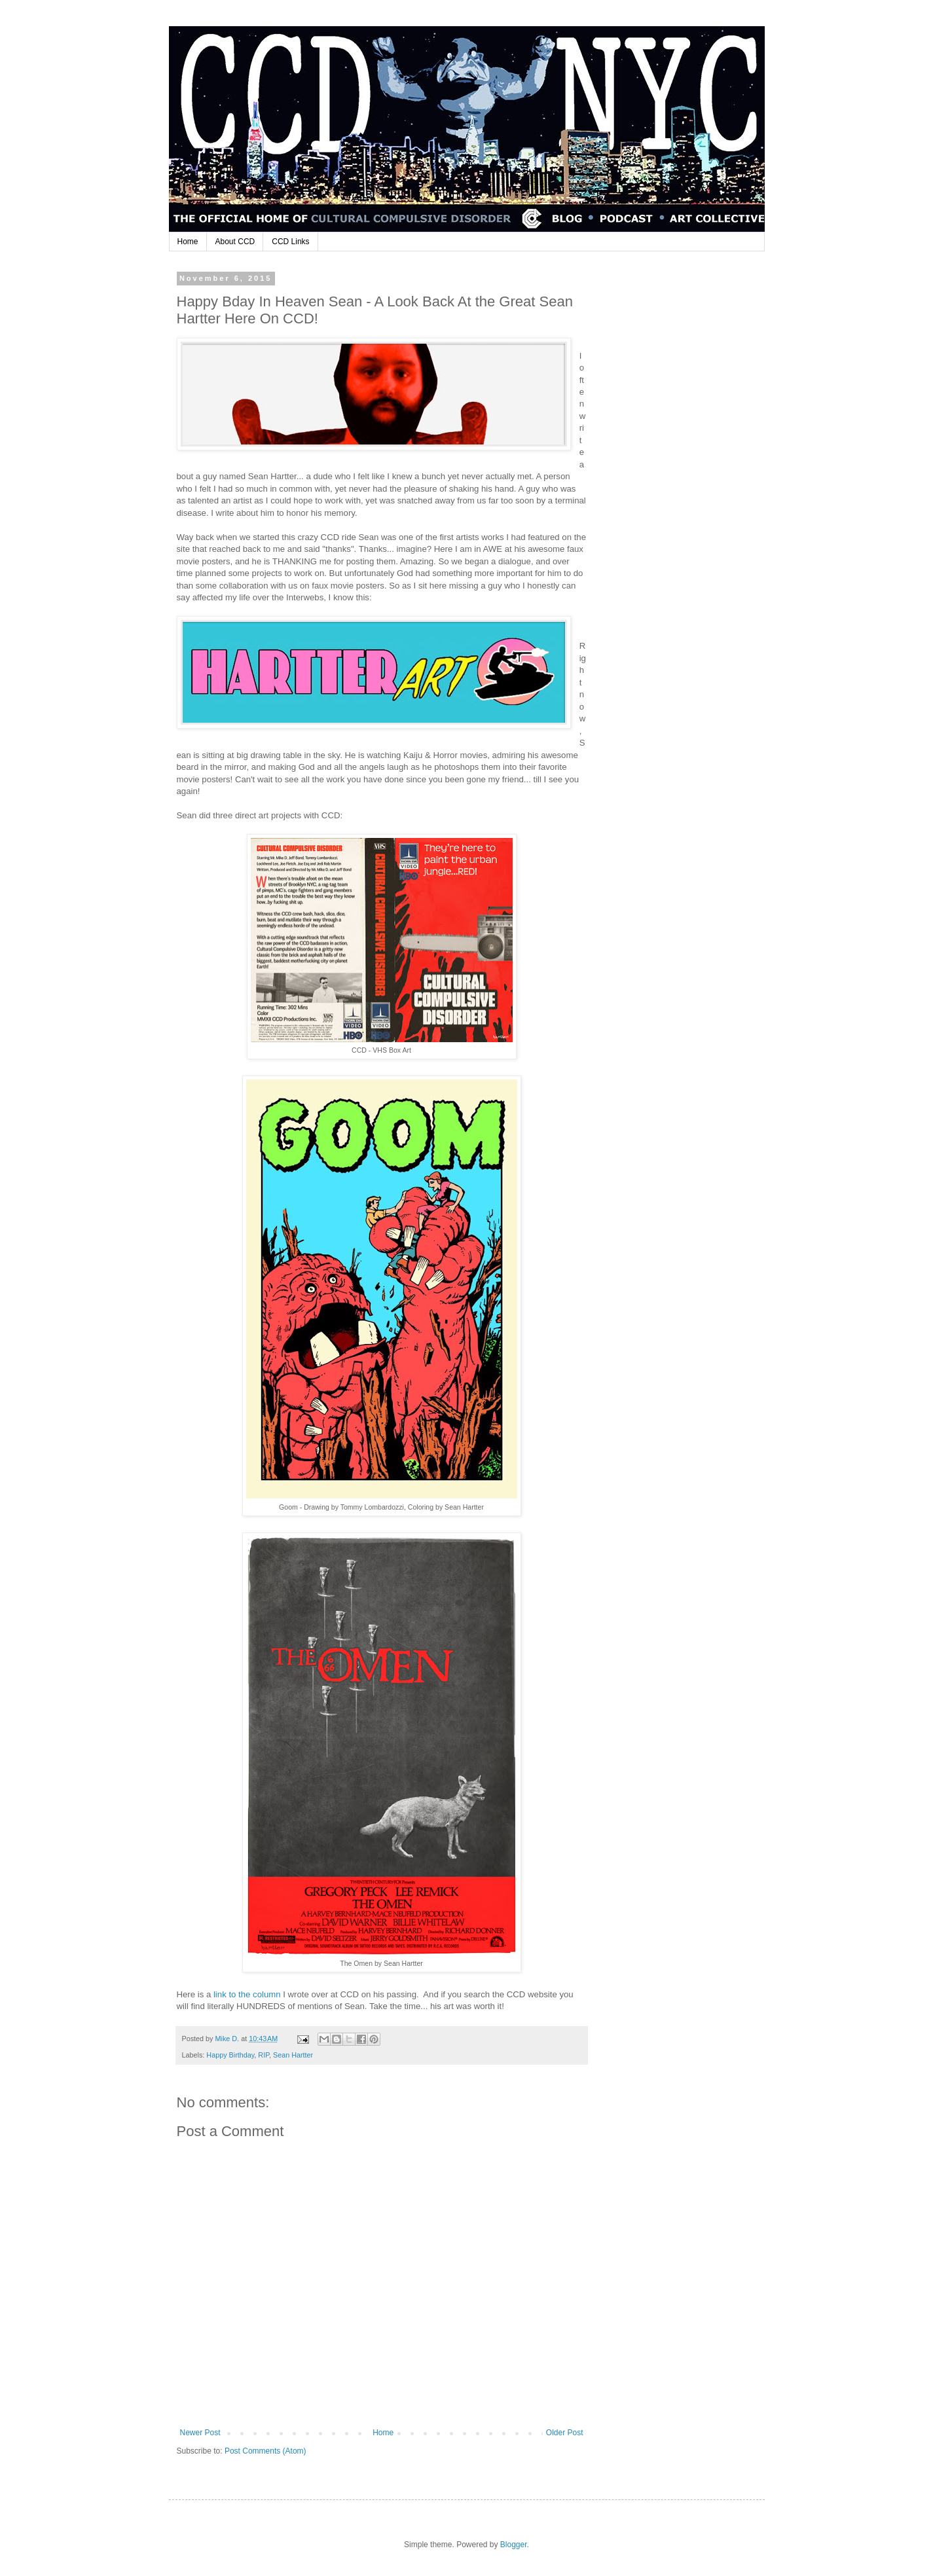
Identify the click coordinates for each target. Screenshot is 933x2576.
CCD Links (290, 241)
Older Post (564, 2432)
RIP (263, 2055)
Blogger (513, 2544)
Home (187, 241)
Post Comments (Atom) (265, 2451)
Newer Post (200, 2432)
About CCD (235, 241)
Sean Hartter (293, 2055)
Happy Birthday (230, 2055)
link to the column (247, 1994)
